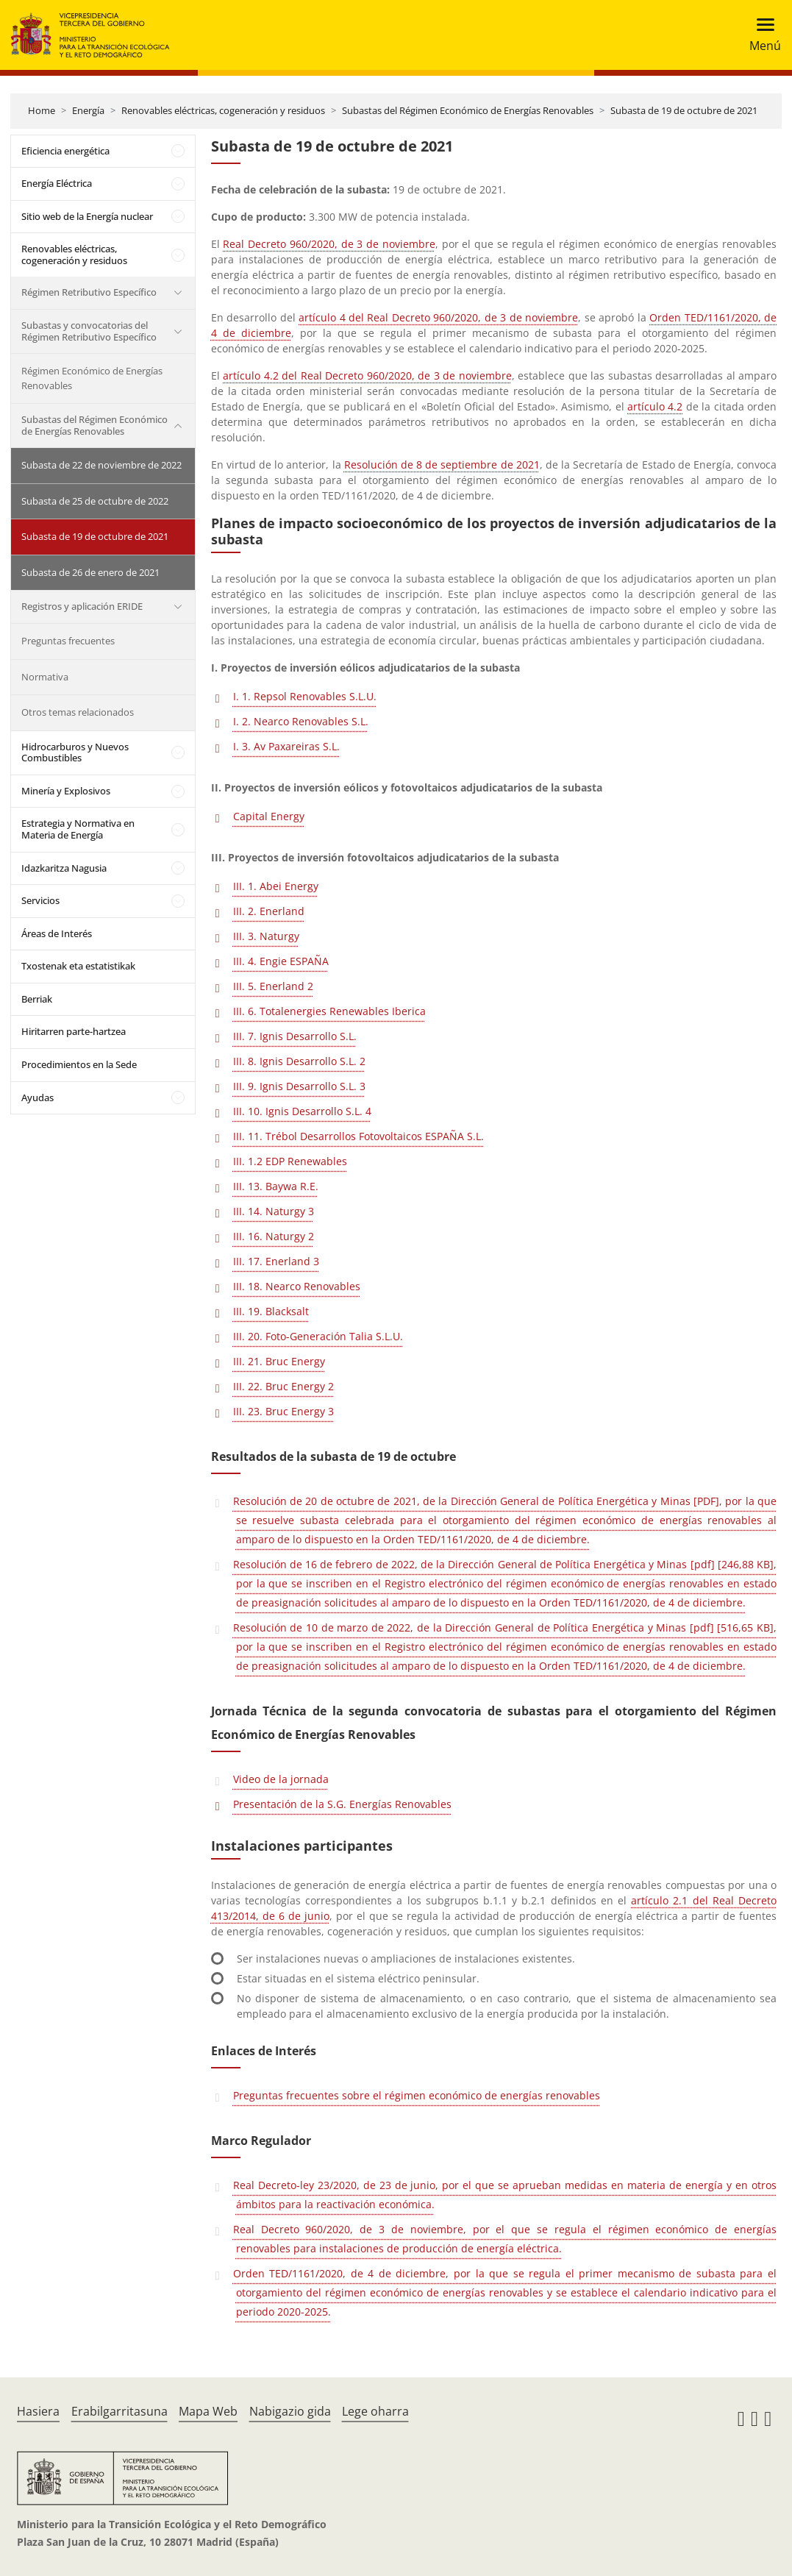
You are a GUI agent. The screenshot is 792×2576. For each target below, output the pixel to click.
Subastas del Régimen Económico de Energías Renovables (467, 110)
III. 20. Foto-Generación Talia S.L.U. (318, 1336)
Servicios (40, 900)
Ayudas (37, 1097)
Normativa (44, 676)
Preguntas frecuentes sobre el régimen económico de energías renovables (416, 2095)
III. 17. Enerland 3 (276, 1261)
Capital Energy (268, 816)
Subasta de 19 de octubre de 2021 (683, 110)
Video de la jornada (281, 1779)
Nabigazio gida (290, 2411)
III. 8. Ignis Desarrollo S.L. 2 (299, 1061)
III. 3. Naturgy (266, 936)
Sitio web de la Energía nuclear (87, 216)
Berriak (36, 999)
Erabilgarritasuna (119, 2411)
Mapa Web (208, 2411)
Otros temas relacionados (77, 712)
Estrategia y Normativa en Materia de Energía (78, 829)
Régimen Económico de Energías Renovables (92, 378)
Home (41, 110)
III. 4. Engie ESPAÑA (281, 961)
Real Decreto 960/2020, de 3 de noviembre (329, 244)
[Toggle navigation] (761, 35)
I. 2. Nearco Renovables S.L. (300, 721)
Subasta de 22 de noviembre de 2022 (101, 465)
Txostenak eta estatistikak (78, 965)
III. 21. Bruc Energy (279, 1361)
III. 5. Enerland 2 (273, 986)
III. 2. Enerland (268, 911)
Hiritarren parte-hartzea (73, 1031)
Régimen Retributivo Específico (89, 292)
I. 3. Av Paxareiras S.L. (286, 746)
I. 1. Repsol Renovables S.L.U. (305, 696)
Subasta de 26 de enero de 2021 (90, 572)
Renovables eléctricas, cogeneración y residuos (223, 110)
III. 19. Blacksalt (271, 1311)
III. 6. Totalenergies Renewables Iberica (329, 1011)
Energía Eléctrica (56, 183)
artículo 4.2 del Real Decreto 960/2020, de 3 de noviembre (367, 376)
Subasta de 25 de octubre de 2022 (94, 501)
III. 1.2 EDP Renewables (290, 1161)
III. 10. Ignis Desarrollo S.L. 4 (302, 1111)
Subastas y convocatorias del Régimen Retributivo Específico (89, 331)
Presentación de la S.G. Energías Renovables (342, 1804)
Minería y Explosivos (65, 790)
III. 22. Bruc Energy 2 (283, 1386)
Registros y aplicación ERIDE (82, 606)
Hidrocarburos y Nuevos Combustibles (75, 752)
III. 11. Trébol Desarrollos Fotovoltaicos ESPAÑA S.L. (358, 1136)
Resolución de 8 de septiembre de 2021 (442, 465)
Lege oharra (375, 2411)
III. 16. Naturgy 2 (273, 1236)
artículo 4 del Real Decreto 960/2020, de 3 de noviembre (438, 317)
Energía (88, 110)
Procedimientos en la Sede (79, 1064)
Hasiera (38, 2411)
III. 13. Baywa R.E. (275, 1186)
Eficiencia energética (65, 150)
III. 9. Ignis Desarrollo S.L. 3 (299, 1086)
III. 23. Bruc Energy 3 (283, 1411)
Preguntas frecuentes (68, 640)
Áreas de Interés (56, 933)
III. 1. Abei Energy (275, 886)
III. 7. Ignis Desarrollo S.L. (295, 1036)
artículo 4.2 (654, 406)
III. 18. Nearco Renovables (296, 1286)
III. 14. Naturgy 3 (273, 1211)
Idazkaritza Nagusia (64, 868)
